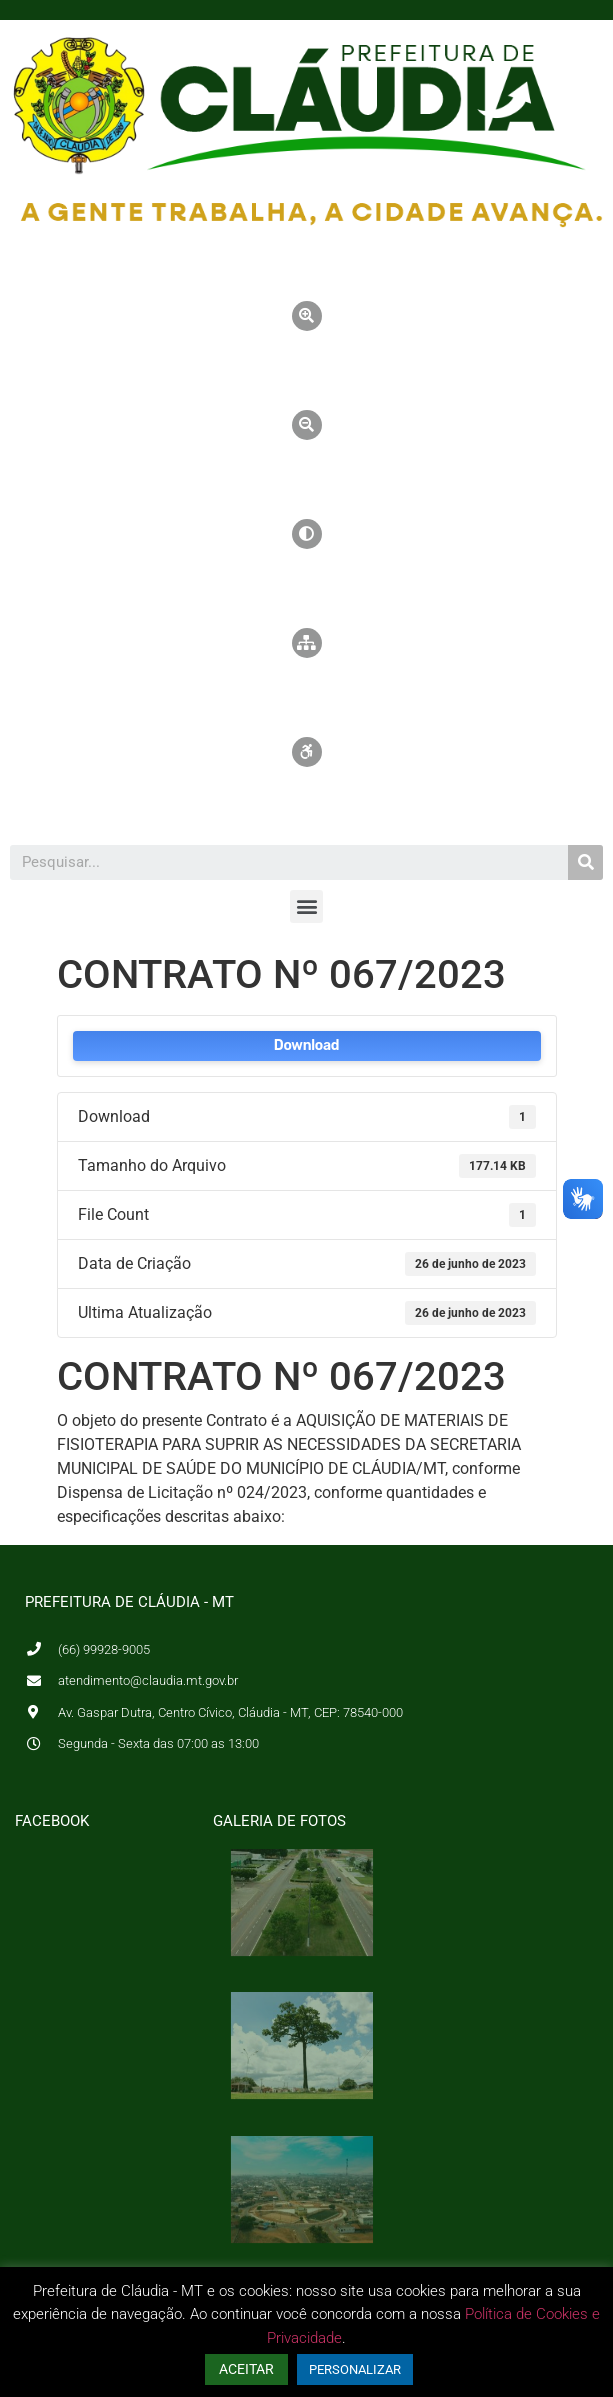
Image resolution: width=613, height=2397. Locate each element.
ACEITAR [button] (246, 2369)
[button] (306, 906)
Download (306, 1045)
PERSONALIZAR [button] (355, 2369)
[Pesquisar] (585, 862)
